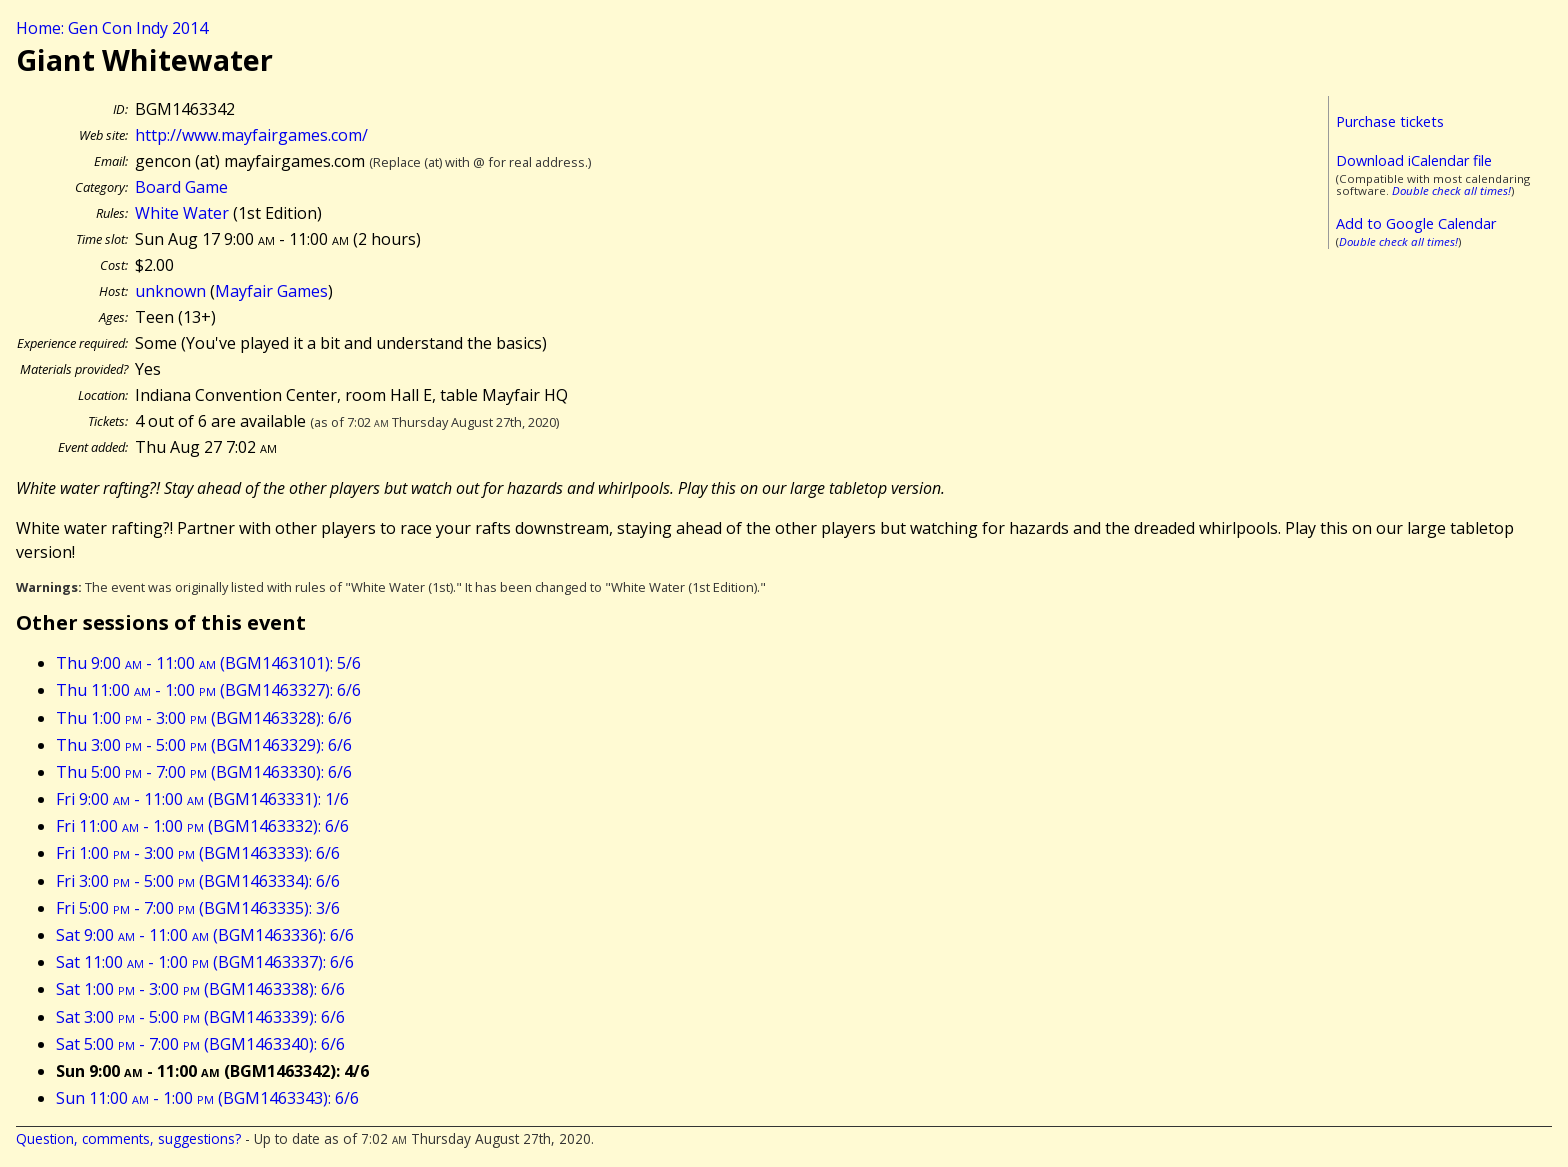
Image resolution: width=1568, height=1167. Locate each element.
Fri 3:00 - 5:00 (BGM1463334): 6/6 (198, 881)
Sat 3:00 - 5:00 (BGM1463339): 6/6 (200, 1017)
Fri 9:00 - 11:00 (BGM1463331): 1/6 (202, 799)
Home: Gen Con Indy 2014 (112, 28)
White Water (182, 213)
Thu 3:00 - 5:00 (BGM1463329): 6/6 (204, 745)
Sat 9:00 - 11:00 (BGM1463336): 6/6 (205, 935)
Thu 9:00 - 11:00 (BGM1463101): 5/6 (208, 663)
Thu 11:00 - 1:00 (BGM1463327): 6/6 (208, 690)
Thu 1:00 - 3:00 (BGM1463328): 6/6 (204, 718)
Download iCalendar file (1414, 160)
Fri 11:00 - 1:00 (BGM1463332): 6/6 (202, 826)
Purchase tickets (1390, 121)
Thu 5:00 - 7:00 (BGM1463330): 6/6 (204, 772)
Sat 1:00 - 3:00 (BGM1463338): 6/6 (200, 989)
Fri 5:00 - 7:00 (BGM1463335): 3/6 (198, 908)
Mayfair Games (271, 291)
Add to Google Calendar (1416, 223)
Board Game (181, 187)
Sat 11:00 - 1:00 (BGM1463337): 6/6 (205, 962)
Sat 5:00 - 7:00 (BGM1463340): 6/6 (200, 1044)
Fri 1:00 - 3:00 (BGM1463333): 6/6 (198, 853)
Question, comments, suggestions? (128, 1138)
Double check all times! (1451, 190)
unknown (170, 291)
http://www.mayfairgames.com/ (251, 135)
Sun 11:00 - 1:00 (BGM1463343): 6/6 (207, 1098)
